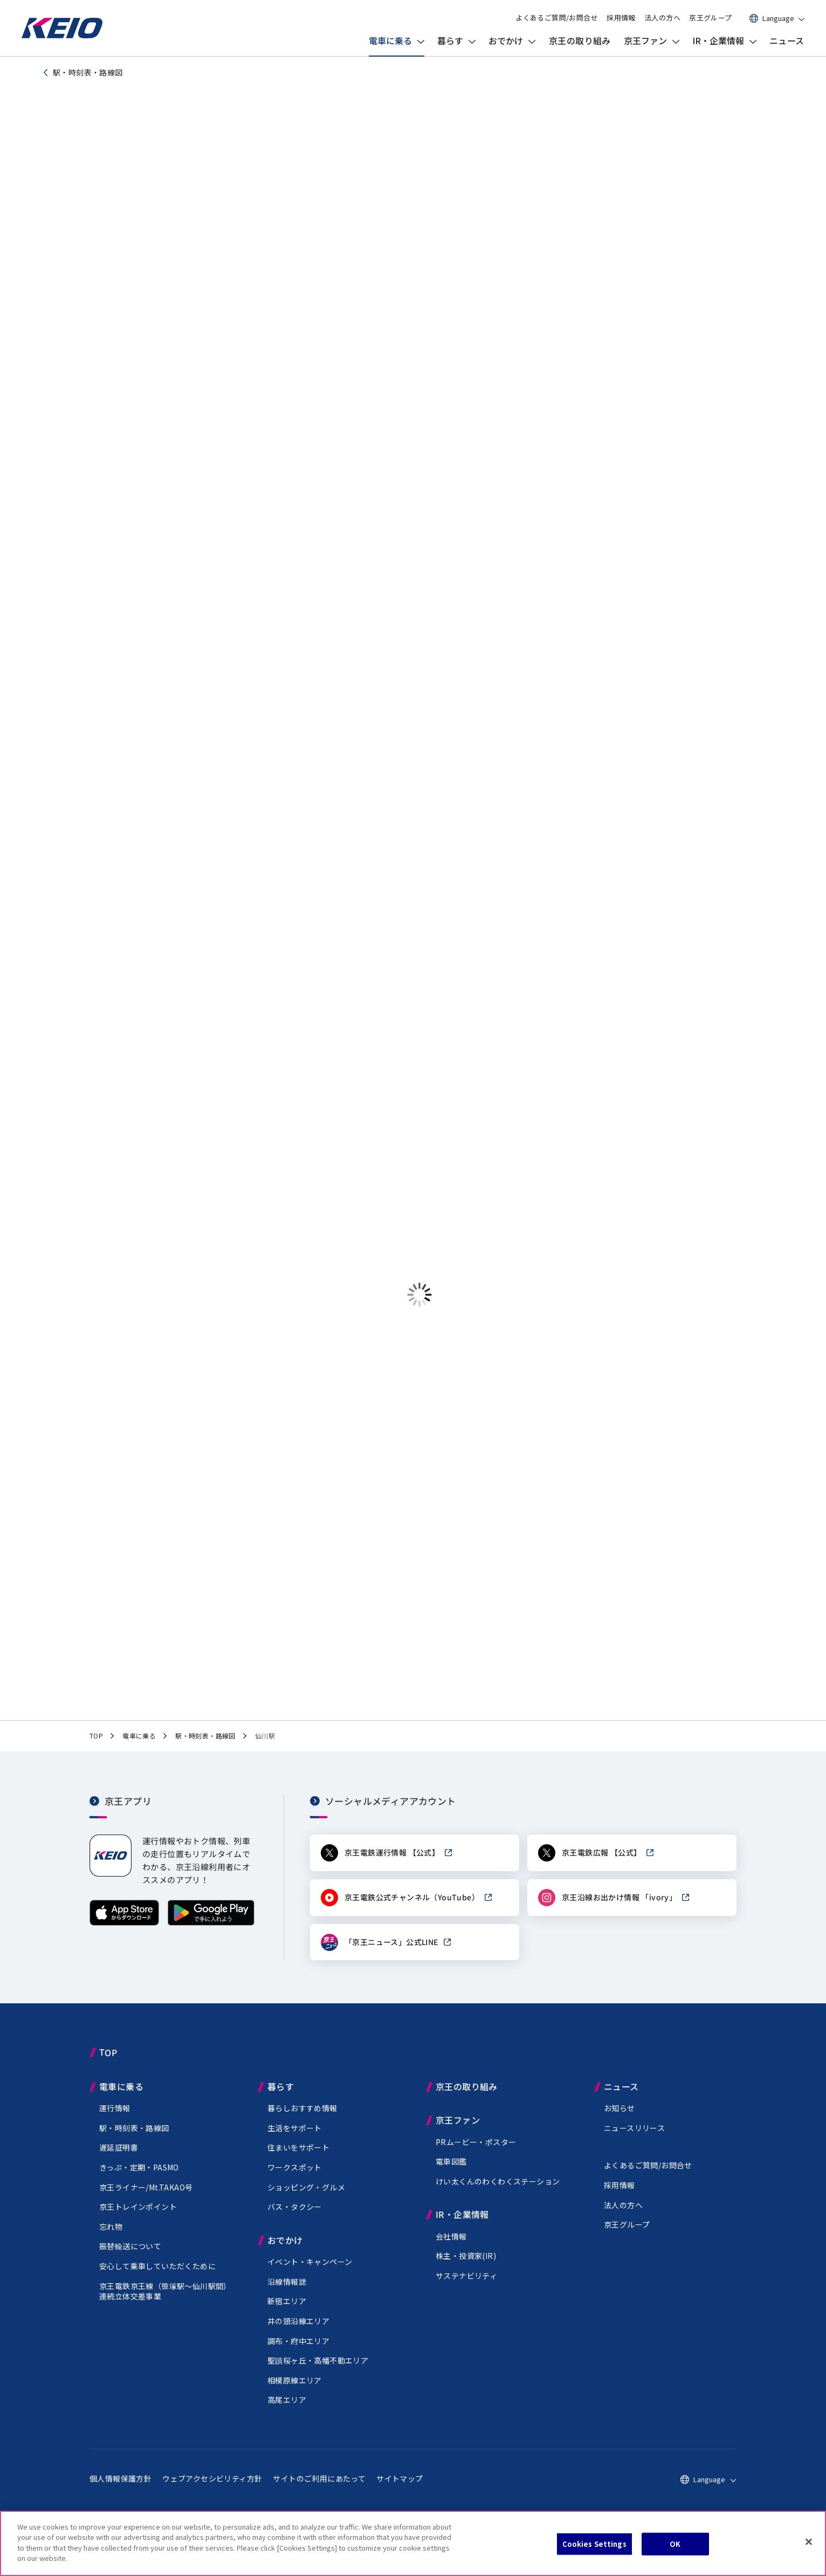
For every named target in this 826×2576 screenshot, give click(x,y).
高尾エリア (286, 2409)
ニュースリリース (634, 2137)
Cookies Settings (594, 2544)
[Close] (809, 2542)
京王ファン (645, 40)
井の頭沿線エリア (298, 2330)
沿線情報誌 (286, 2291)
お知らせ (619, 2117)
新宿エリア (286, 2310)
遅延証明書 (118, 2157)
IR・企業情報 (718, 40)
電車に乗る (390, 40)
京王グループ (710, 17)
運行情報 (114, 2117)
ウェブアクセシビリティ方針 (212, 2488)
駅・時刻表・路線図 (134, 2137)
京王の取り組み (580, 40)
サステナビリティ (466, 2285)
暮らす (450, 40)
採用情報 (621, 17)
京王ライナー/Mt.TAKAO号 (145, 2197)
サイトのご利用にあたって (319, 2488)
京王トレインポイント (138, 2216)
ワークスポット (294, 2177)
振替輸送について (130, 2255)
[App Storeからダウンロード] (124, 1932)
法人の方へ (662, 17)
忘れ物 (110, 2236)
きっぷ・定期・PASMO (139, 2177)
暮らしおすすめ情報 (302, 2117)
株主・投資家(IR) (466, 2265)
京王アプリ (128, 1810)
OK (675, 2544)
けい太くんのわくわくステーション (498, 2191)
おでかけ (505, 40)
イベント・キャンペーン (309, 2271)
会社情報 (451, 2246)
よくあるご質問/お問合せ (556, 17)
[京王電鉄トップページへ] (62, 35)
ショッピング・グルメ (306, 2197)
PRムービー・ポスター (476, 2151)
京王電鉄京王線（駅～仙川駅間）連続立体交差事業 (165, 2300)
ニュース (786, 40)
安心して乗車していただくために (157, 2275)
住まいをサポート (298, 2157)
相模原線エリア (294, 2390)
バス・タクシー (294, 2216)
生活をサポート (294, 2137)
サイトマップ (399, 2488)
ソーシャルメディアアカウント (390, 1810)
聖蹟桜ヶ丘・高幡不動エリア (317, 2370)
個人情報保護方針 (121, 2488)
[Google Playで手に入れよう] (211, 1932)
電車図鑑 (451, 2171)
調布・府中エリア (298, 2350)
